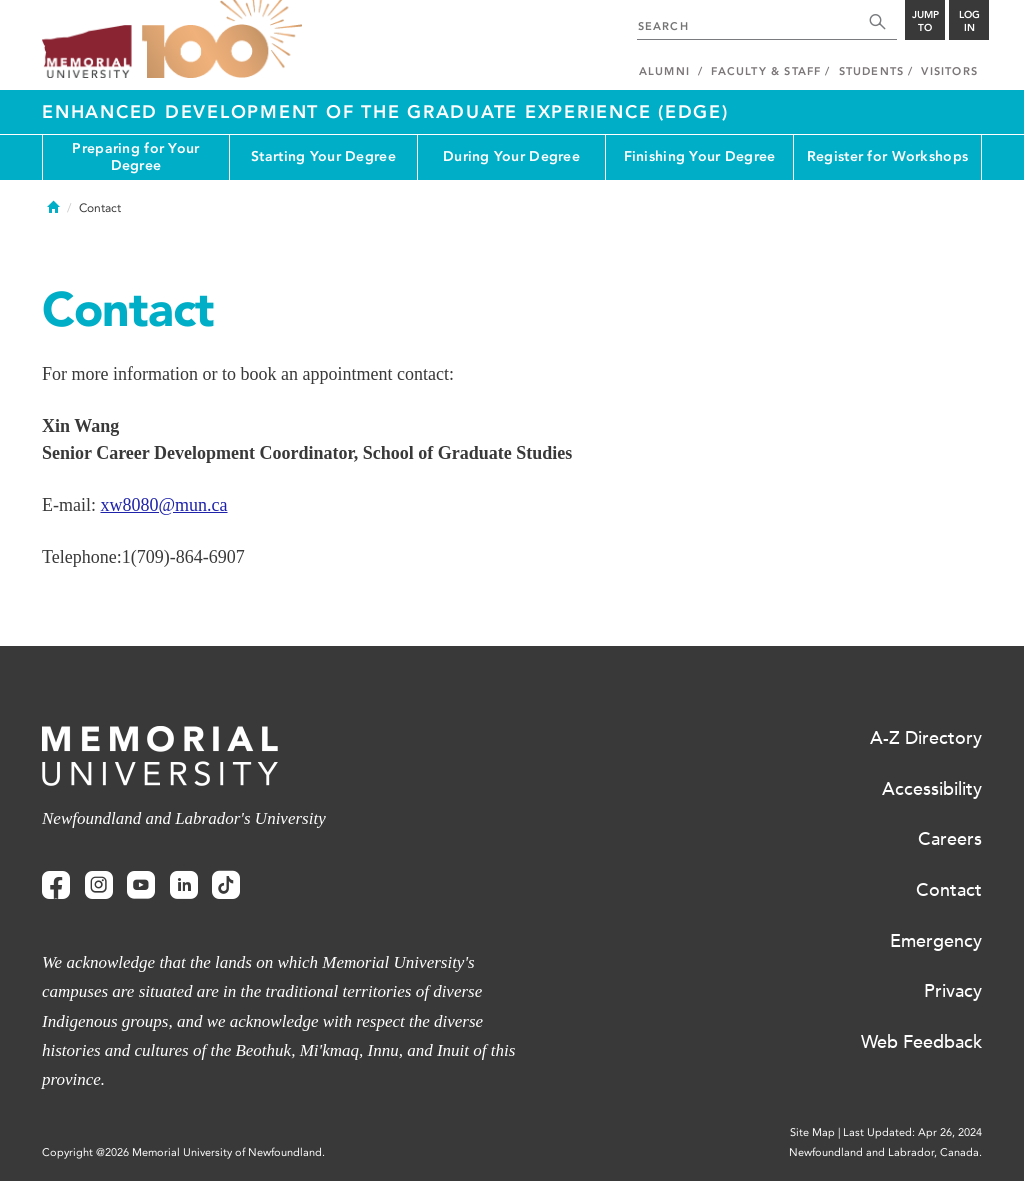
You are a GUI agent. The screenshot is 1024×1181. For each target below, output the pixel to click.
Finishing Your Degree (700, 156)
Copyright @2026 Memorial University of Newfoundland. (183, 1152)
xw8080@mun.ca (163, 505)
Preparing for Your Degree (135, 157)
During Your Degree (511, 156)
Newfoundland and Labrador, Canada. (885, 1152)
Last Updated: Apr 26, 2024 (912, 1132)
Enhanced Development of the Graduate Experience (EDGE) (385, 112)
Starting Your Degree (323, 156)
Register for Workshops (887, 156)
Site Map (812, 1132)
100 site (222, 40)
